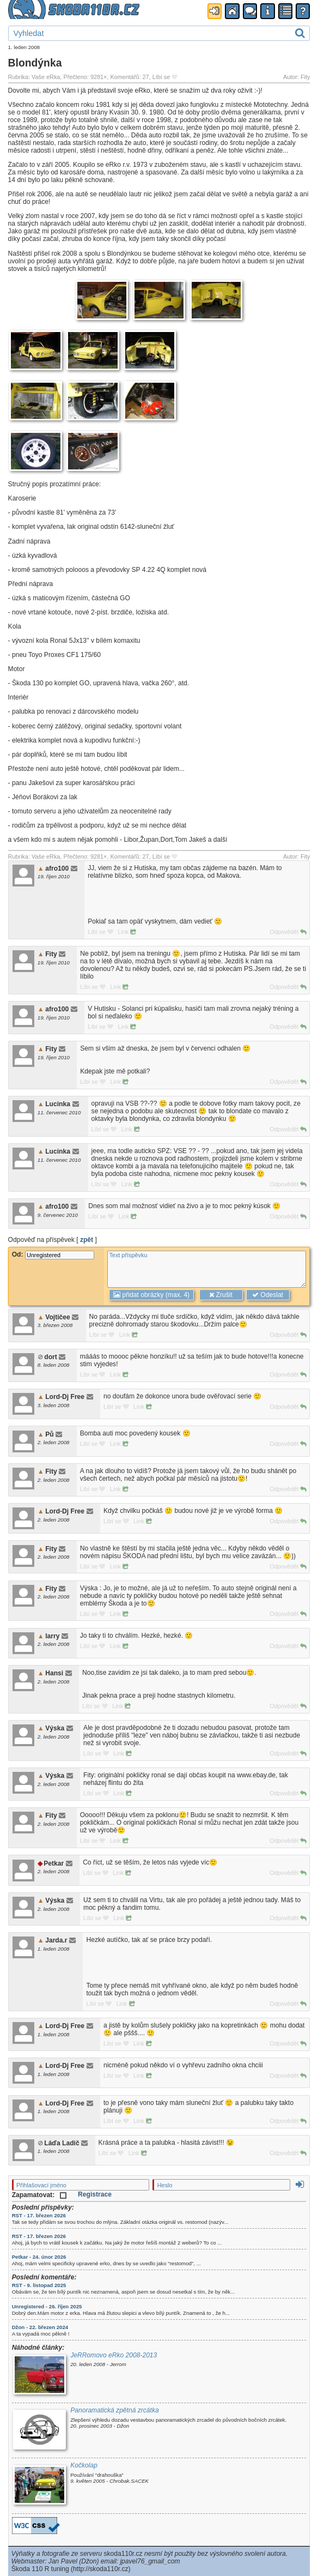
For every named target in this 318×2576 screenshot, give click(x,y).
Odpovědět (288, 932)
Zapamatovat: (39, 2195)
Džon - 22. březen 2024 (40, 2327)
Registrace (95, 2194)
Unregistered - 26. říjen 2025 (47, 2306)
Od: (53, 1254)
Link (127, 931)
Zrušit (221, 1295)
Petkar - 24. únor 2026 (39, 2257)
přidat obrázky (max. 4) (151, 1295)
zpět (86, 1240)
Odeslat (267, 1295)
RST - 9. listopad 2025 (39, 2285)
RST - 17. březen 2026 (39, 2215)
